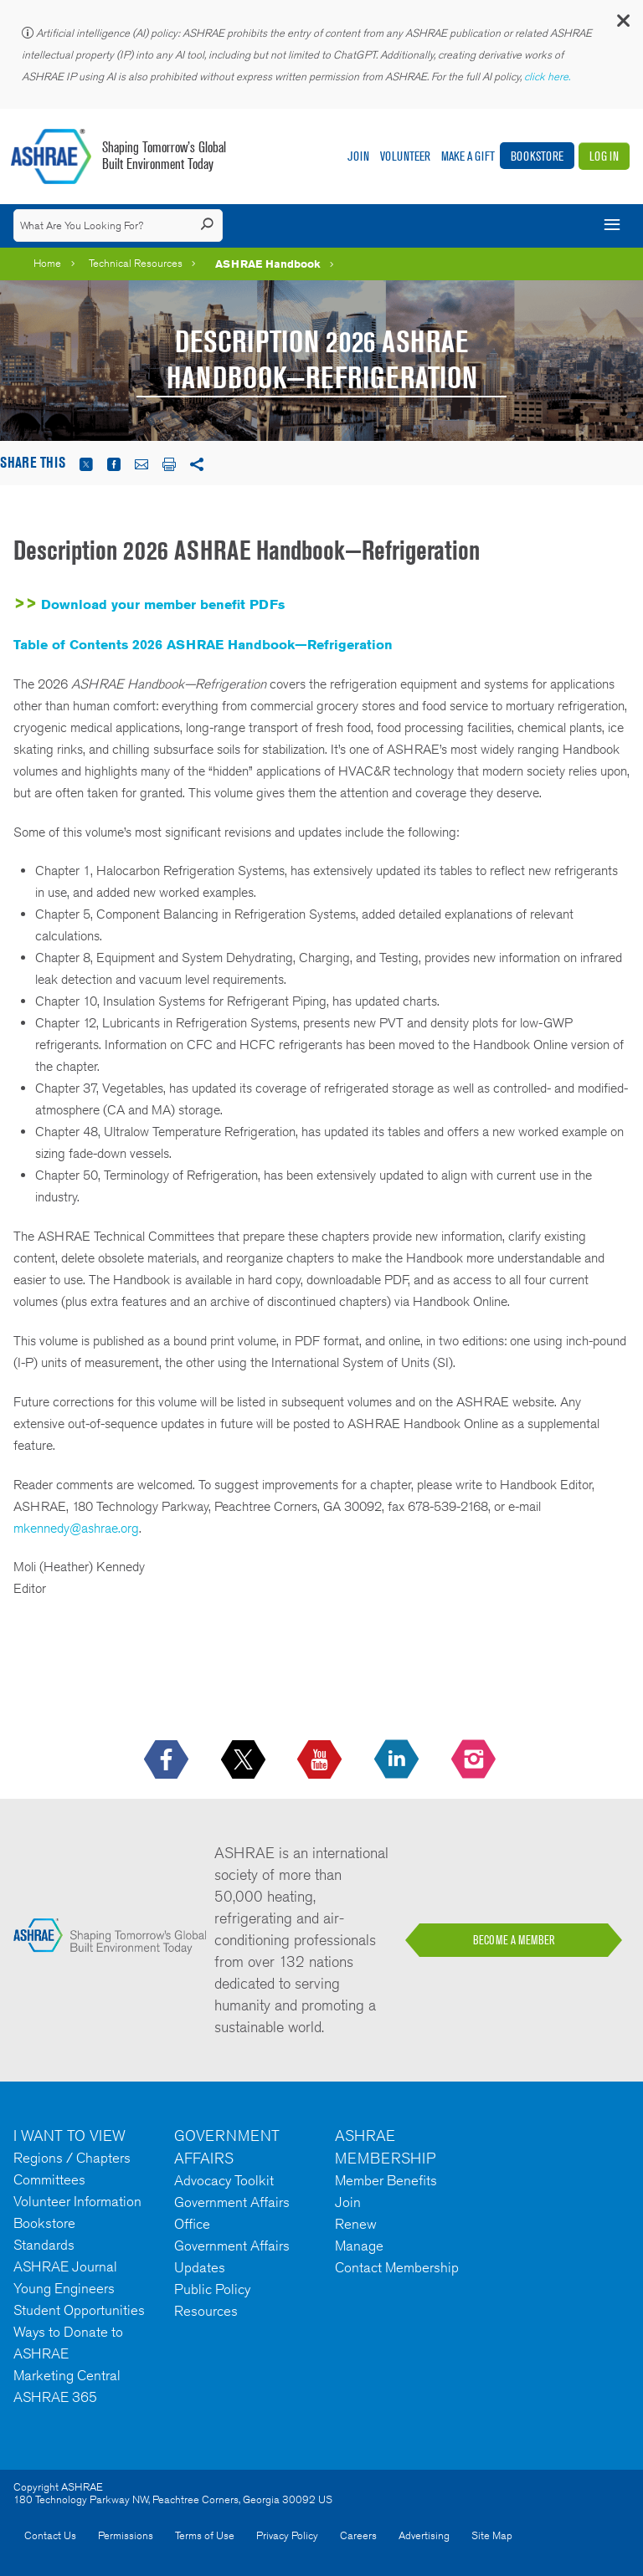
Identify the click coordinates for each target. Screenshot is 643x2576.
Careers (358, 2535)
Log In (604, 156)
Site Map (491, 2535)
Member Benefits (386, 2180)
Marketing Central (67, 2375)
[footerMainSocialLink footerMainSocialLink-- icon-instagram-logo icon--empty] (475, 1760)
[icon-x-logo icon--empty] (245, 1760)
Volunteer (405, 156)
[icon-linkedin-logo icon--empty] (398, 1760)
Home (47, 263)
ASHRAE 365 (55, 2397)
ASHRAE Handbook (268, 263)
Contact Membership (397, 2267)
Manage (359, 2245)
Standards (44, 2244)
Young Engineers (64, 2288)
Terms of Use (204, 2535)
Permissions (125, 2535)
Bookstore (537, 156)
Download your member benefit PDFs (163, 604)
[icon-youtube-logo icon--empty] (321, 1760)
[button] (622, 25)
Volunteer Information (77, 2201)
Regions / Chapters (72, 2157)
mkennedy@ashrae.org (76, 1528)
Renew (356, 2223)
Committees (49, 2179)
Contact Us (50, 2535)
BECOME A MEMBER (514, 1940)
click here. (548, 76)
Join (358, 156)
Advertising (424, 2535)
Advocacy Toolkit (224, 2180)
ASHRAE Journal (65, 2266)
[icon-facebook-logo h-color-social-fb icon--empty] (168, 1760)
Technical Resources (136, 263)
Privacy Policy (287, 2535)
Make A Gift (468, 156)
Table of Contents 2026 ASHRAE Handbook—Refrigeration (203, 645)
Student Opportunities (79, 2310)
